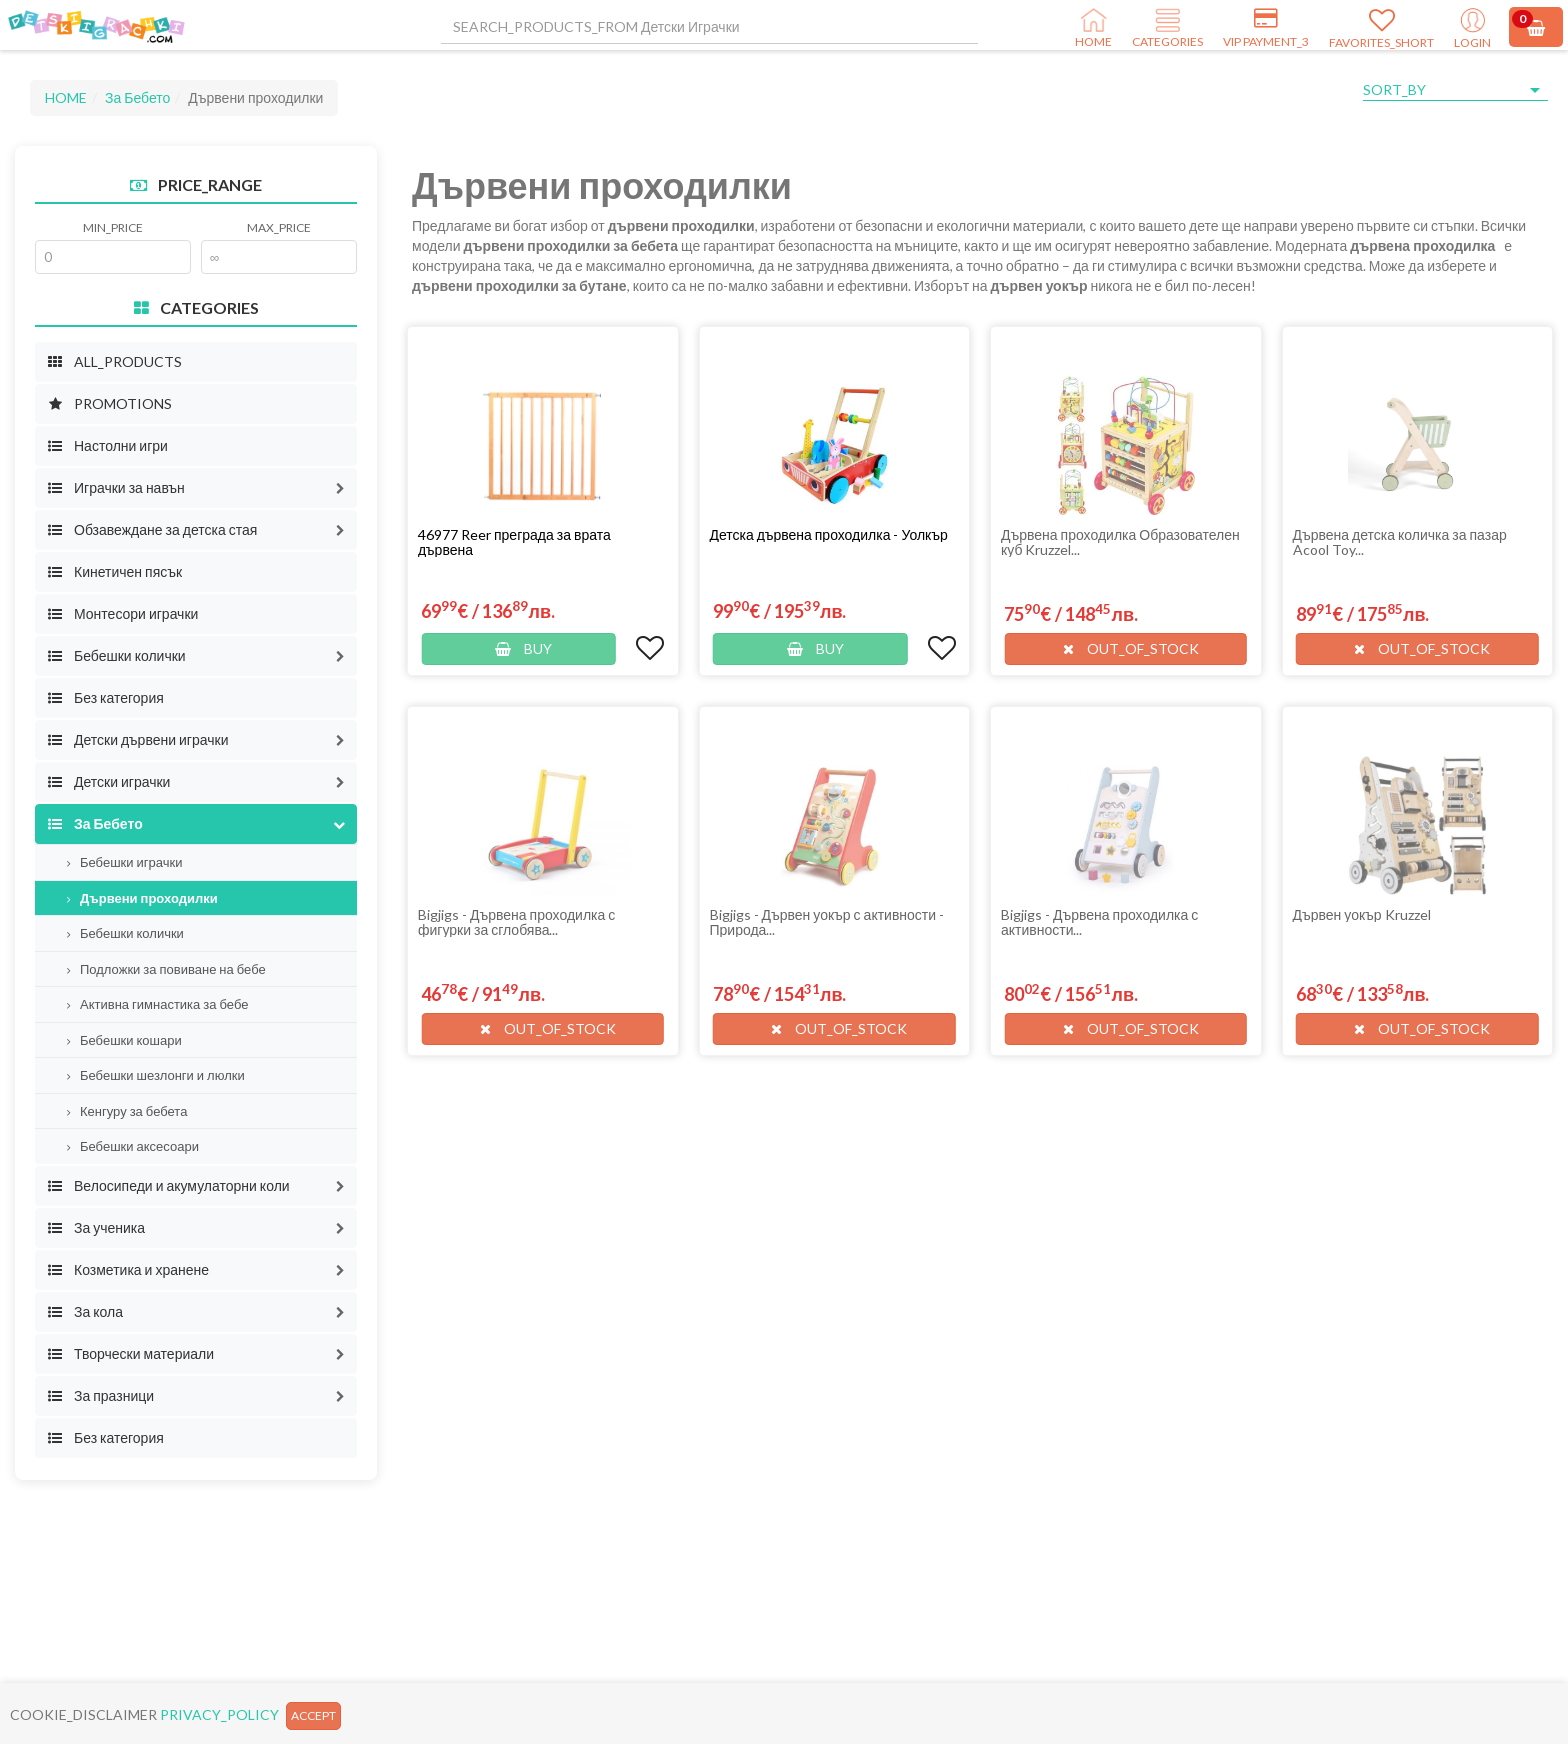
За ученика (96, 1227)
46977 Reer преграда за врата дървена (514, 542)
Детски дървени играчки (137, 739)
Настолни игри (107, 445)
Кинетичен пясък (114, 571)
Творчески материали (130, 1353)
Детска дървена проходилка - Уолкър (829, 534)
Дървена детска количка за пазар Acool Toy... (1400, 542)
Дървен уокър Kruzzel (1362, 914)
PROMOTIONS (109, 403)
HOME (66, 97)
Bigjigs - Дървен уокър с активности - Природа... (827, 922)
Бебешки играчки (124, 862)
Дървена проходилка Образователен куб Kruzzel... (1120, 542)
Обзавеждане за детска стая (152, 529)
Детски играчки (108, 781)
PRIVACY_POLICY (219, 1714)
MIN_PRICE (113, 227)
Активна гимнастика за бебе (157, 1004)
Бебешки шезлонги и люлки (156, 1075)
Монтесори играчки (122, 613)
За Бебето (137, 97)
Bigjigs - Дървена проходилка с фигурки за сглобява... (516, 922)
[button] (340, 488)
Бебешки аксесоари (133, 1146)
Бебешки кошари (124, 1040)
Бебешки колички (116, 655)
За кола (85, 1311)
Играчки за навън (116, 487)
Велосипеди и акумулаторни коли (168, 1185)
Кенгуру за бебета (127, 1111)
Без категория (105, 697)
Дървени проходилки (142, 898)
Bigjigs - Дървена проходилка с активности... (1099, 922)
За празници (100, 1395)
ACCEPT (313, 1715)
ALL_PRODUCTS (114, 361)
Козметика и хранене (128, 1269)
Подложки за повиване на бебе (166, 969)
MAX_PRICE (279, 227)
